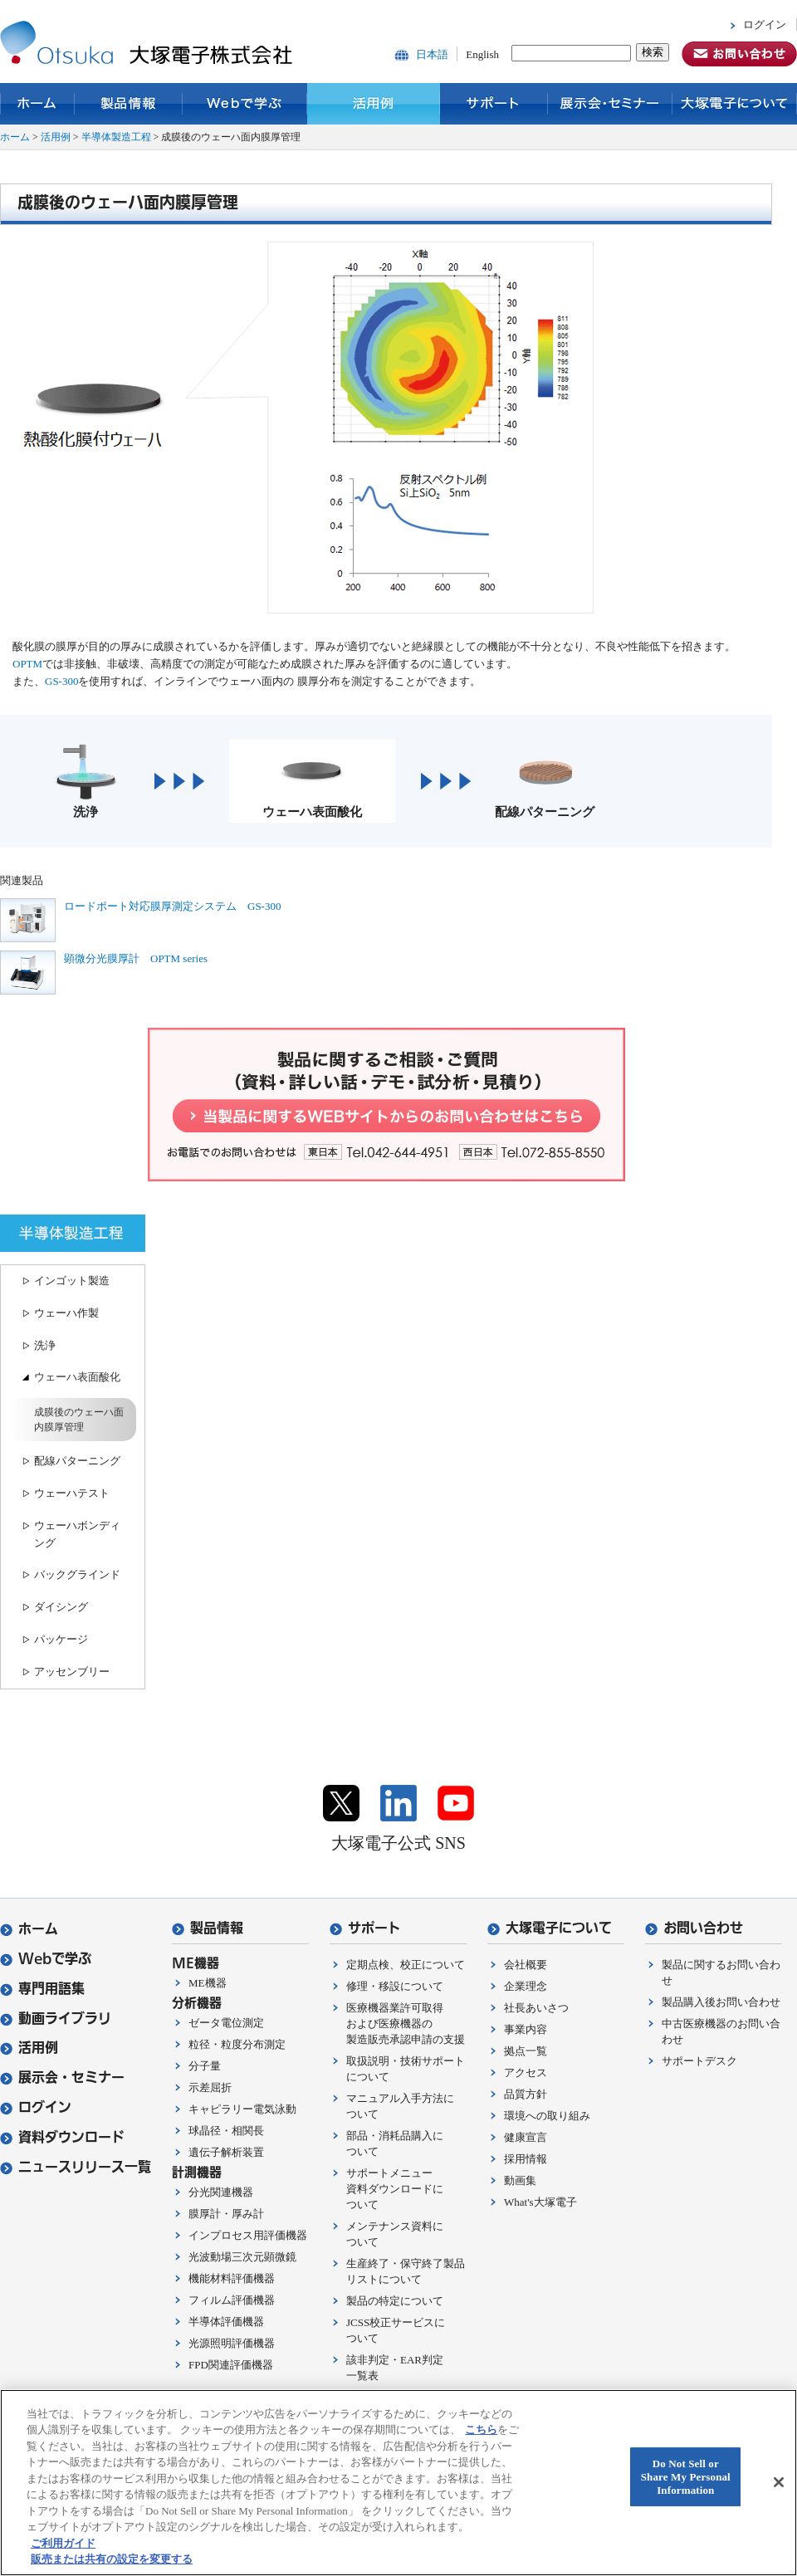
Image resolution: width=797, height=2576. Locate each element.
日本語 (432, 54)
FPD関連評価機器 (230, 2364)
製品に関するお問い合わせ (721, 1972)
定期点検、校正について (405, 1964)
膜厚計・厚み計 (226, 2213)
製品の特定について (394, 2301)
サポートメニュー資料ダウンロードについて (394, 2189)
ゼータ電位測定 (226, 2022)
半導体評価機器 (226, 2321)
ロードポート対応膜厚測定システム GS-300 (172, 906)
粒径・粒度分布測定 (237, 2044)
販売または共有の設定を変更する (112, 2559)
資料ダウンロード (62, 2137)
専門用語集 (42, 1988)
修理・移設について (394, 1986)
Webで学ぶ (245, 104)
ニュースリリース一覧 (75, 2167)
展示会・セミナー (610, 104)
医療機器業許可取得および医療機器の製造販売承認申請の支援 (405, 2024)
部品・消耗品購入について (394, 2143)
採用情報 (525, 2159)
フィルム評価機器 (231, 2300)
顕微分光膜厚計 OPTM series (136, 958)
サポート (494, 104)
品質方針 (525, 2094)
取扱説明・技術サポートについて (405, 2069)
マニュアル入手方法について (400, 2106)
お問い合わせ (694, 1928)
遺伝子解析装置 (226, 2152)
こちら (481, 2429)
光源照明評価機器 (231, 2343)
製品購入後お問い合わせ (721, 2002)
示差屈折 (210, 2087)
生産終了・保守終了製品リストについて (405, 2271)
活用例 (373, 104)
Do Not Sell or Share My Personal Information (686, 2477)
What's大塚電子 (540, 2202)
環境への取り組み (547, 2115)
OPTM (27, 663)
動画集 (520, 2180)
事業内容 (525, 2029)
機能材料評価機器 (231, 2278)
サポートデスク (699, 2061)
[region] (398, 2482)
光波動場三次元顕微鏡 (242, 2257)
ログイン (764, 24)
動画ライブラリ (55, 2018)
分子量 (204, 2066)
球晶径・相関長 (226, 2130)
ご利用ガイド (63, 2543)
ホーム (37, 104)
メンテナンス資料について (394, 2234)
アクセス (525, 2072)
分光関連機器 (220, 2192)
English (482, 54)
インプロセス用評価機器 (247, 2235)
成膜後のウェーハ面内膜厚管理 (79, 1419)
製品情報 (129, 104)
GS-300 (61, 681)
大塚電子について (734, 104)
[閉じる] (778, 2482)
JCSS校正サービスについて (395, 2330)
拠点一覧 (525, 2051)
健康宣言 (525, 2137)
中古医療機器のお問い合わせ (721, 2031)
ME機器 (207, 1983)
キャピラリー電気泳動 (242, 2109)
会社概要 (525, 1964)
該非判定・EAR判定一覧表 (394, 2368)
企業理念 (525, 1986)
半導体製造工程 (116, 137)
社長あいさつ (536, 2008)
